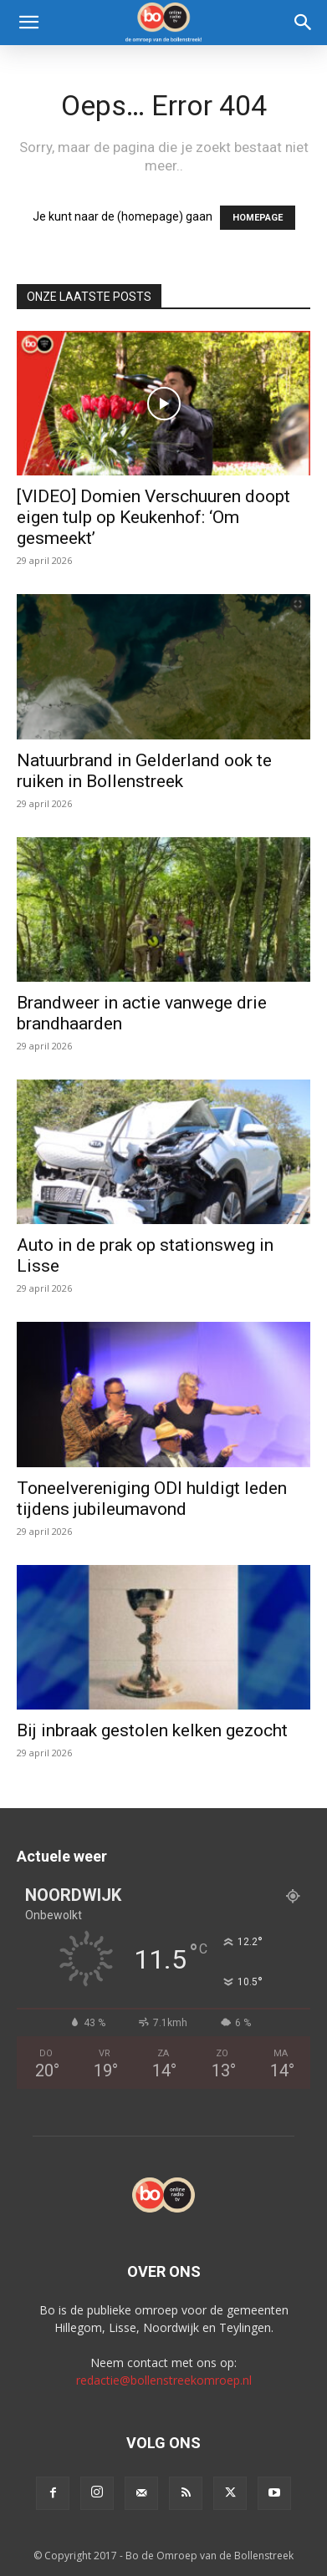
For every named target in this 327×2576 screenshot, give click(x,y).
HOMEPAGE (257, 217)
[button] (28, 22)
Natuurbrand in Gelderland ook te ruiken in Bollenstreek (144, 770)
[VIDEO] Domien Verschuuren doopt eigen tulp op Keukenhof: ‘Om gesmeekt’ (153, 517)
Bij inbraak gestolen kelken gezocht (152, 1730)
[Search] (303, 22)
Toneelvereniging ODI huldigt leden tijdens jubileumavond (152, 1498)
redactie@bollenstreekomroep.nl (164, 2380)
